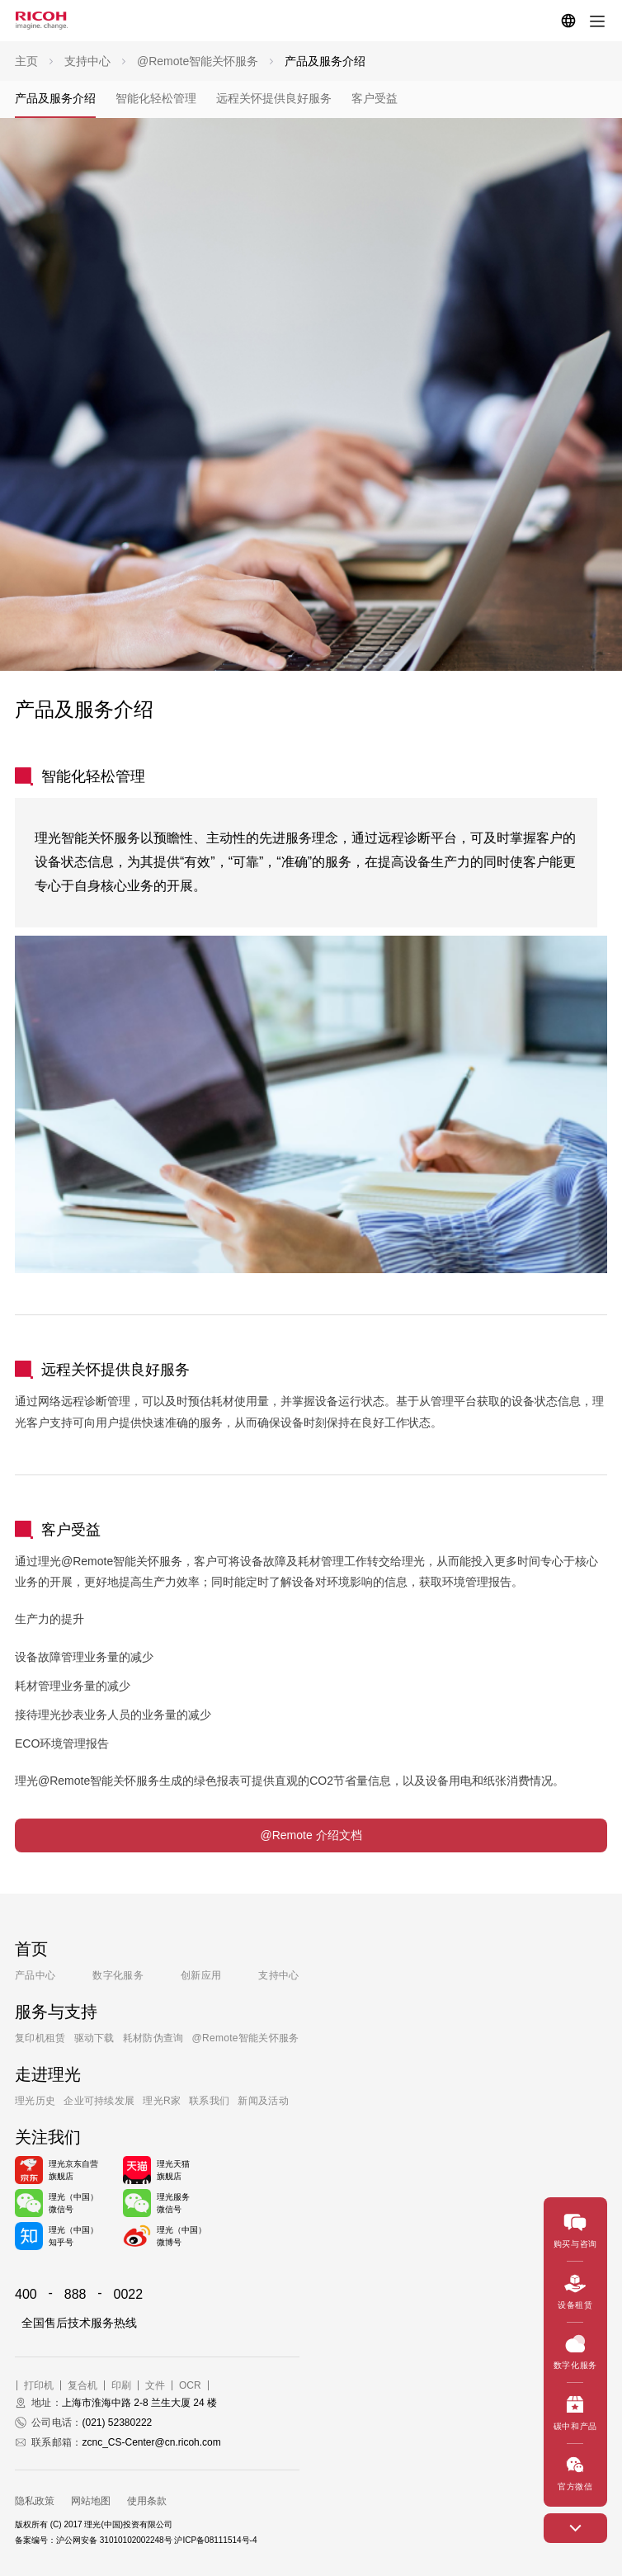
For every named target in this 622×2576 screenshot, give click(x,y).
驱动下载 (94, 2038)
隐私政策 (34, 2501)
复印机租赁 (40, 2038)
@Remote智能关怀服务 (245, 2038)
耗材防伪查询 (153, 2038)
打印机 (39, 2385)
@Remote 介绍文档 (310, 1835)
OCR (190, 2385)
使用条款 (147, 2501)
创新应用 (201, 1975)
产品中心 (35, 1975)
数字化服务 (118, 1975)
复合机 (82, 2385)
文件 (155, 2385)
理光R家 (162, 2101)
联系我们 (209, 2101)
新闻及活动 (263, 2101)
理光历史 (35, 2101)
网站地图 (91, 2501)
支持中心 (278, 1975)
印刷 (121, 2385)
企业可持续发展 (99, 2101)
